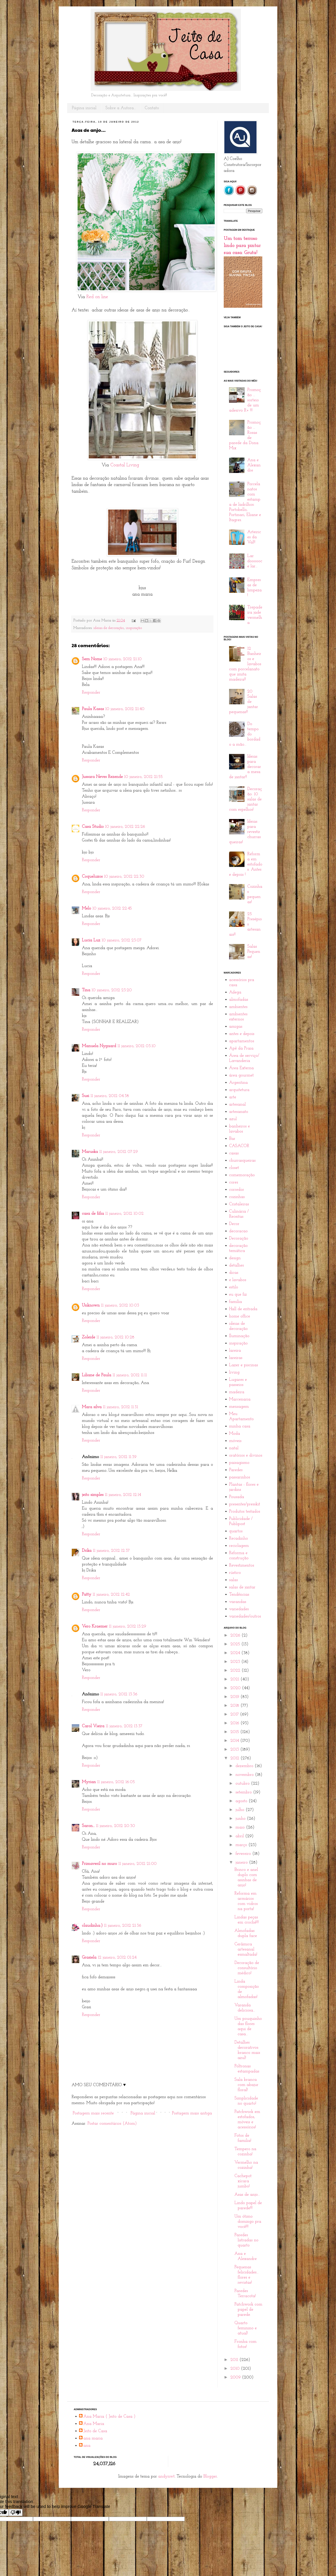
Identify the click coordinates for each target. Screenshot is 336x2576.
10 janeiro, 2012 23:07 (121, 940)
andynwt (166, 2476)
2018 (235, 1705)
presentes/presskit (244, 1504)
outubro (243, 1783)
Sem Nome (92, 659)
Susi (85, 1096)
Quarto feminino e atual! (245, 2328)
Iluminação (239, 1336)
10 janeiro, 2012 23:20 (112, 990)
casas (234, 1153)
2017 (235, 1714)
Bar (232, 1139)
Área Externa (241, 1068)
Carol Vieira (93, 1726)
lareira (235, 1350)
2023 (235, 1662)
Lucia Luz (91, 940)
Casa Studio (93, 827)
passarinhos (239, 1477)
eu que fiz (238, 1294)
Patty (86, 1594)
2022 (236, 1670)
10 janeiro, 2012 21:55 (143, 777)
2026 (236, 1635)
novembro (245, 1775)
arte (232, 1097)
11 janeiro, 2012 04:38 (109, 1096)
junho (241, 1818)
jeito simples (93, 1495)
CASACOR (239, 1146)
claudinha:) (92, 1925)
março (242, 1845)
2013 (235, 1749)
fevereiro (244, 1854)
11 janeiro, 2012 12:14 (123, 1495)
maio (241, 1827)
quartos (236, 1531)
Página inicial (84, 108)
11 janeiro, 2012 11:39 (118, 1457)
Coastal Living (124, 465)
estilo (233, 1287)
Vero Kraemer (95, 1626)
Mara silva (92, 1407)
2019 (235, 1697)
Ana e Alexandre (254, 465)
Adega (235, 992)
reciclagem (239, 1546)
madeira (236, 1392)
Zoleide (88, 1337)
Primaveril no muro (99, 1864)
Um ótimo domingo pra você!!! (247, 2221)
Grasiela (89, 1957)
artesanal (237, 1104)
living (234, 1372)
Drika (87, 1551)
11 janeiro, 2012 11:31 (120, 1407)
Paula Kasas (93, 709)
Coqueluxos (92, 876)
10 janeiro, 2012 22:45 (112, 908)
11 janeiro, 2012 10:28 (115, 1337)
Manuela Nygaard (99, 1046)
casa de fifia (93, 1213)
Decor (234, 1224)
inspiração (134, 628)
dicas (233, 1273)
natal (233, 1448)
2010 (235, 2368)
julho (241, 1810)
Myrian (89, 1782)
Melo (86, 908)
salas (233, 1580)
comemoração (242, 1175)
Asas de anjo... (247, 2194)
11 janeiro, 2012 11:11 (129, 1375)
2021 (235, 1679)
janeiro (242, 1862)
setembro (244, 1792)
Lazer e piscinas (243, 1365)
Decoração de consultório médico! (246, 1968)
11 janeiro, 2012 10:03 (120, 1305)
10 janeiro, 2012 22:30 (124, 876)
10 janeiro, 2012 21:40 (124, 709)
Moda (234, 1433)
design (235, 1258)
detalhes (236, 1265)
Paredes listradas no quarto (246, 2240)
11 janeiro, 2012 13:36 (118, 1694)
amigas (235, 1026)
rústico (235, 1573)
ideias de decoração (108, 628)
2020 (236, 1688)
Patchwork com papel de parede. (248, 2309)
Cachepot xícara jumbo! (243, 2181)
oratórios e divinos (245, 1455)
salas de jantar (242, 1587)
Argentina (238, 1083)
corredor (236, 1190)
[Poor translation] (15, 2512)
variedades (239, 1609)
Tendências (239, 1594)
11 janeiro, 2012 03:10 (136, 1046)
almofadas (238, 999)
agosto (242, 1801)
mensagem (239, 1407)
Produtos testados (244, 1511)
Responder (91, 692)
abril (240, 1836)
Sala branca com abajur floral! (246, 2085)
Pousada (236, 1497)
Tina (86, 990)
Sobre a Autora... (120, 108)
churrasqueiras (242, 1160)
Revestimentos (241, 1565)
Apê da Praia (241, 1048)
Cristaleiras (239, 1204)
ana (86, 2446)
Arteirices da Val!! (254, 537)
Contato (152, 108)
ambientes (238, 1007)
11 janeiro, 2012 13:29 (127, 1626)
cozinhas (237, 1197)
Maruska (90, 1152)
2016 (235, 1723)
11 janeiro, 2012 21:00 (137, 1864)
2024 (235, 1653)
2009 (236, 2377)
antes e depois (241, 1034)
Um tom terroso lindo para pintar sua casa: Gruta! (242, 245)
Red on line (97, 296)
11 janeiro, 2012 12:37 (111, 1551)
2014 (235, 1741)
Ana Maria (93, 2424)
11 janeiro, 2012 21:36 (122, 1925)
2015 (235, 1732)
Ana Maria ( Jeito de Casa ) (109, 2416)
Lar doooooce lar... (254, 561)
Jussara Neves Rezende (102, 777)
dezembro (245, 1766)
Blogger (210, 2476)
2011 (234, 2360)
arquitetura (239, 1090)
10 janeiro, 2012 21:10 (122, 659)
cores (233, 1182)
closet (234, 1168)
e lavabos (237, 1280)
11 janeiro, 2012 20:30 (115, 1826)
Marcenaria (239, 1399)
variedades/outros (245, 1616)
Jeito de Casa (95, 2431)
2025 (235, 1644)
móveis (235, 1441)
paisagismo (239, 1463)
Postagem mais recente (93, 2113)
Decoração (238, 1238)
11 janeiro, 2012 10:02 (124, 1213)
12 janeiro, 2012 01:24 (117, 1957)
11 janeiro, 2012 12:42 (111, 1594)
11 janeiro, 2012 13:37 (124, 1726)
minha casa (239, 1426)
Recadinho (238, 1538)
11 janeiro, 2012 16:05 (116, 1782)
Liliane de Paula (96, 1375)
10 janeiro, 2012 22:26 (125, 827)
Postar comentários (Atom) (112, 2123)
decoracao (238, 1231)
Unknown (91, 1305)
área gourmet (241, 1075)
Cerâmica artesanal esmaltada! (245, 1949)
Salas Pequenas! (253, 951)
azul (233, 1119)
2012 (235, 1758)
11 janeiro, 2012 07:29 (118, 1152)
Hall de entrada (243, 1309)
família (235, 1302)
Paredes (236, 1470)
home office (239, 1316)
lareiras (235, 1358)
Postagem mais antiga (192, 2113)
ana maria (93, 2438)
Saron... (88, 1826)
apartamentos (241, 1041)
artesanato (238, 1112)
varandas (237, 1602)
